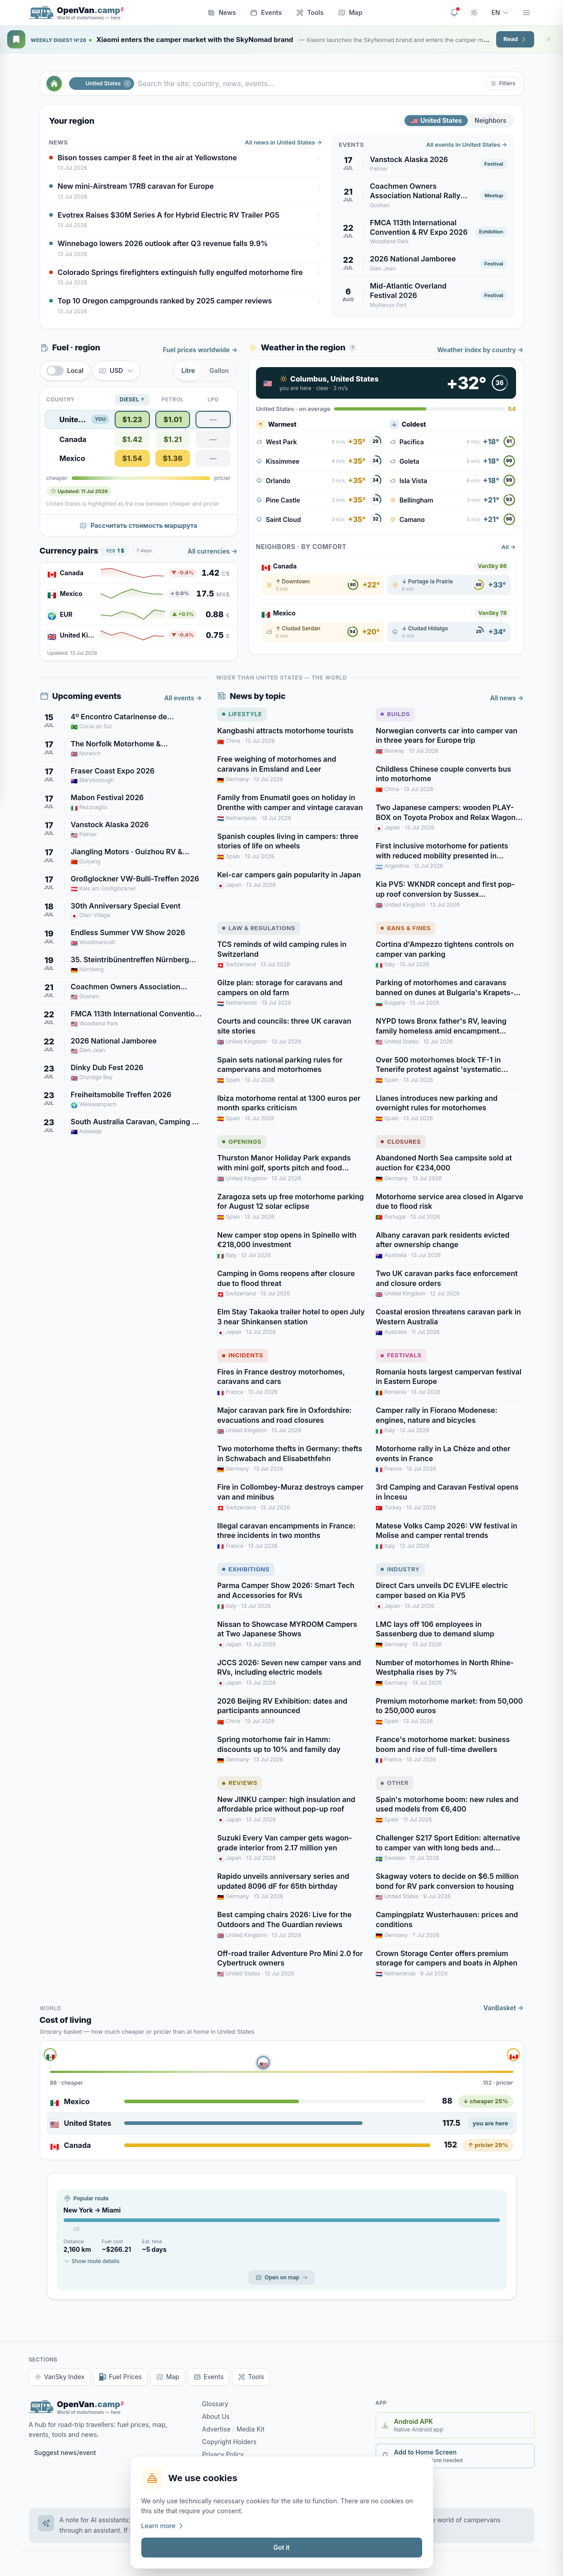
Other (395, 1782)
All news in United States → (283, 142)
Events (266, 12)
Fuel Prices (120, 2376)
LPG (213, 399)
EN (500, 12)
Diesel (132, 399)
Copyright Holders (229, 2442)
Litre (188, 370)
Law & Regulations (258, 928)
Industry (400, 1569)
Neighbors (490, 120)
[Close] (548, 39)
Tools (310, 12)
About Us (216, 2416)
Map (350, 12)
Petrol (173, 399)
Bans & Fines (406, 928)
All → (509, 546)
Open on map (281, 2277)
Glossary (215, 2404)
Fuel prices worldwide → (200, 350)
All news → (507, 698)
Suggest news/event (65, 2452)
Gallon (219, 370)
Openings (241, 1141)
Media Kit (251, 2429)
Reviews (239, 1782)
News (222, 12)
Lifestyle (242, 713)
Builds (395, 713)
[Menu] (526, 13)
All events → (183, 698)
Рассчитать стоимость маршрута (138, 525)
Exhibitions (246, 1569)
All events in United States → (466, 144)
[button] (502, 83)
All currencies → (212, 551)
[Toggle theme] (474, 13)
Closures (401, 1141)
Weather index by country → (480, 350)
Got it (281, 2547)
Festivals (401, 1355)
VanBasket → (504, 2008)
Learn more (163, 2525)
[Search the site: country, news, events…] (310, 84)
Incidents (242, 1355)
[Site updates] (454, 13)
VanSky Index (59, 2376)
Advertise (216, 2429)
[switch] (65, 371)
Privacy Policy (223, 2454)
